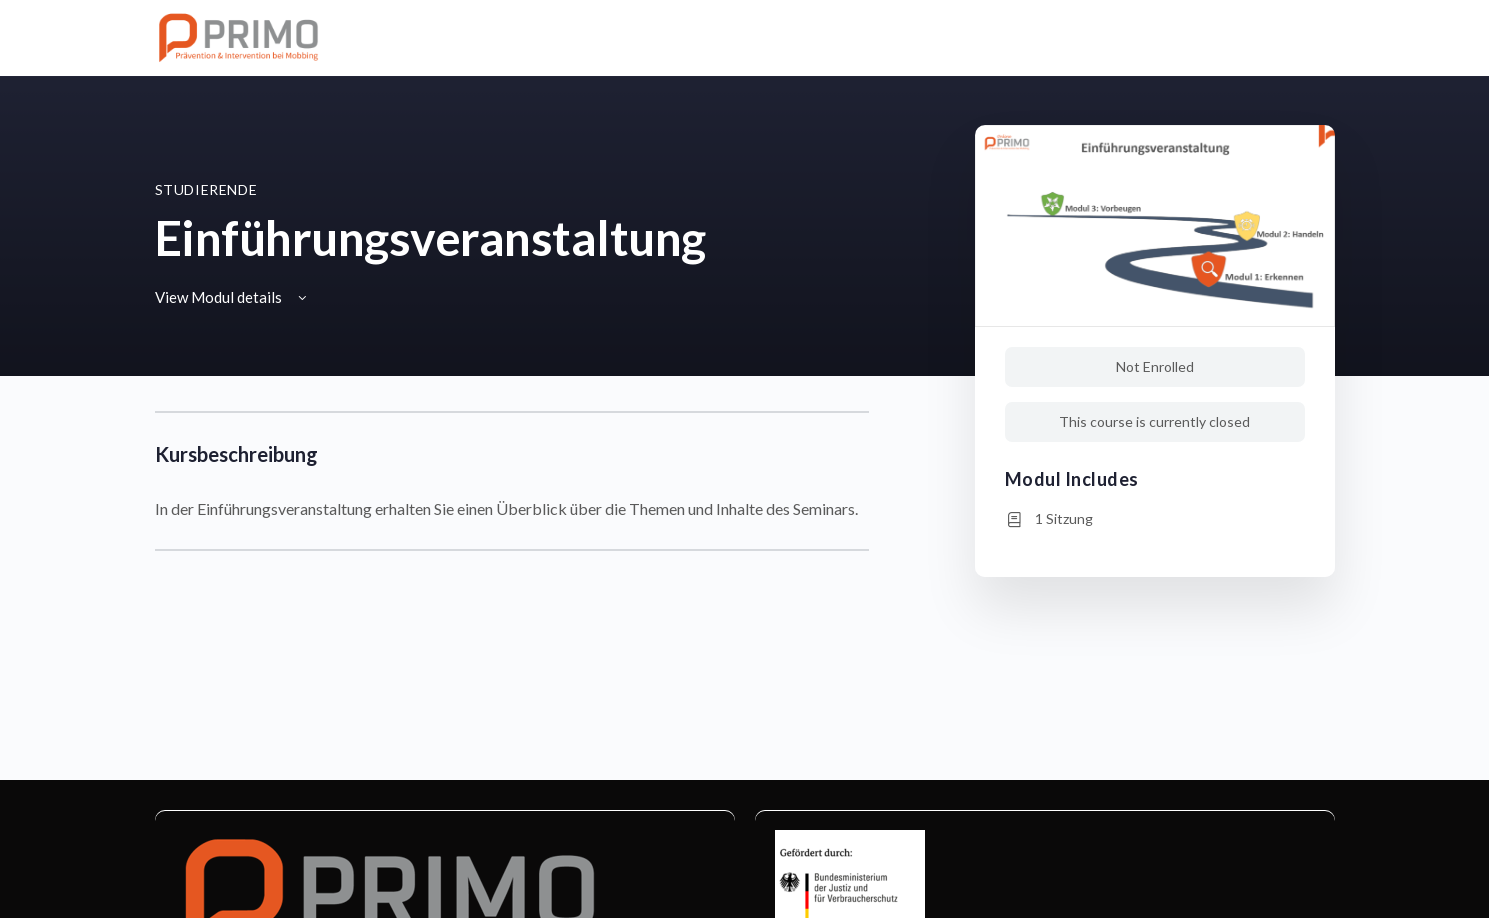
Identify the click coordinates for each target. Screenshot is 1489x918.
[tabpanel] (512, 481)
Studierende (206, 189)
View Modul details (232, 297)
